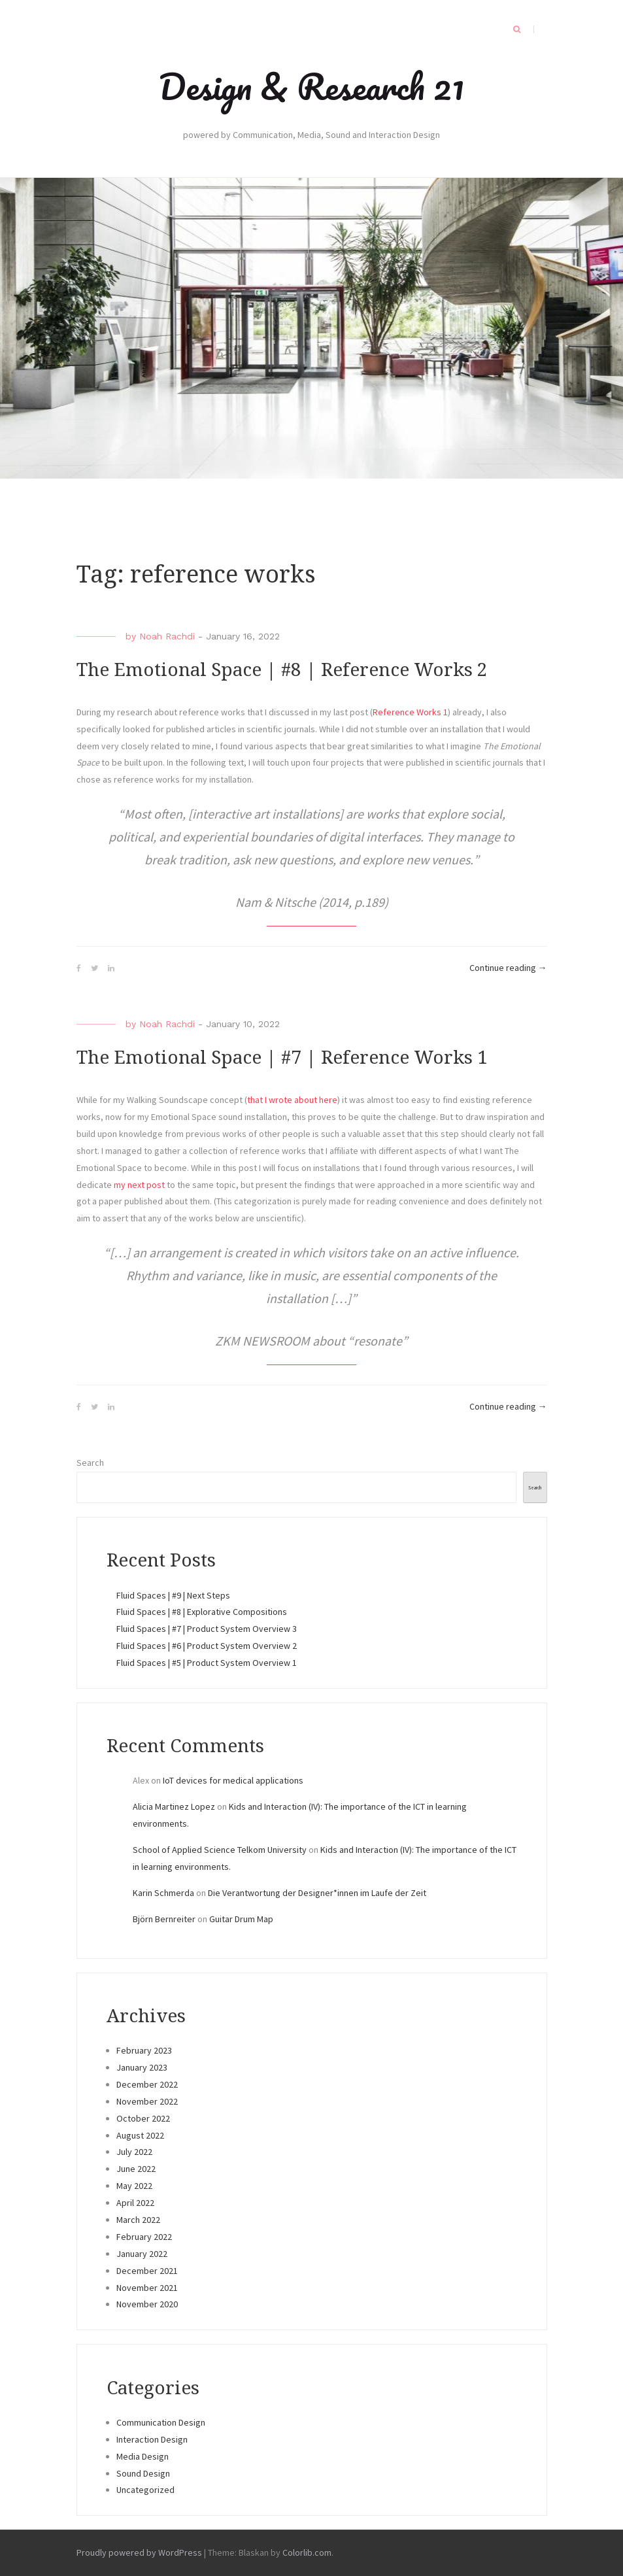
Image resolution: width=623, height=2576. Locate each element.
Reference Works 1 (410, 712)
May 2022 (134, 2186)
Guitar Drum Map (241, 1919)
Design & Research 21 (311, 86)
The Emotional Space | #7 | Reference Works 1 (282, 1057)
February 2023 (144, 2050)
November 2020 (147, 2304)
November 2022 (147, 2101)
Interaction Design (152, 2439)
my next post (139, 1185)
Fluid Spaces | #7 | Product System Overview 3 (206, 1629)
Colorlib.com (306, 2552)
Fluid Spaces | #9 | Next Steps (173, 1595)
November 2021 (147, 2288)
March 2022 (138, 2220)
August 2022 (140, 2135)
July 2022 (134, 2152)
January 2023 (141, 2067)
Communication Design (160, 2422)
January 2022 (141, 2254)
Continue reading (508, 968)
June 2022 (136, 2169)
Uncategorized (145, 2490)
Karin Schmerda (163, 1893)
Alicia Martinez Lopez (174, 1806)
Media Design (142, 2456)
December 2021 (147, 2271)
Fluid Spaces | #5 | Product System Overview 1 (206, 1663)
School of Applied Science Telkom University (220, 1850)
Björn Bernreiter (164, 1919)
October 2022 (143, 2118)
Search (90, 1462)
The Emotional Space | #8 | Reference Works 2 (282, 670)
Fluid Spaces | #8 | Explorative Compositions (201, 1612)
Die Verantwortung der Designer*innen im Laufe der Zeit (317, 1893)
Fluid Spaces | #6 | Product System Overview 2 (206, 1646)
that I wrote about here (292, 1100)
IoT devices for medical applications (233, 1780)
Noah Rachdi (167, 636)
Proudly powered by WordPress (139, 2552)
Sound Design (143, 2473)
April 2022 (135, 2203)
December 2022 (147, 2084)
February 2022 (144, 2237)
